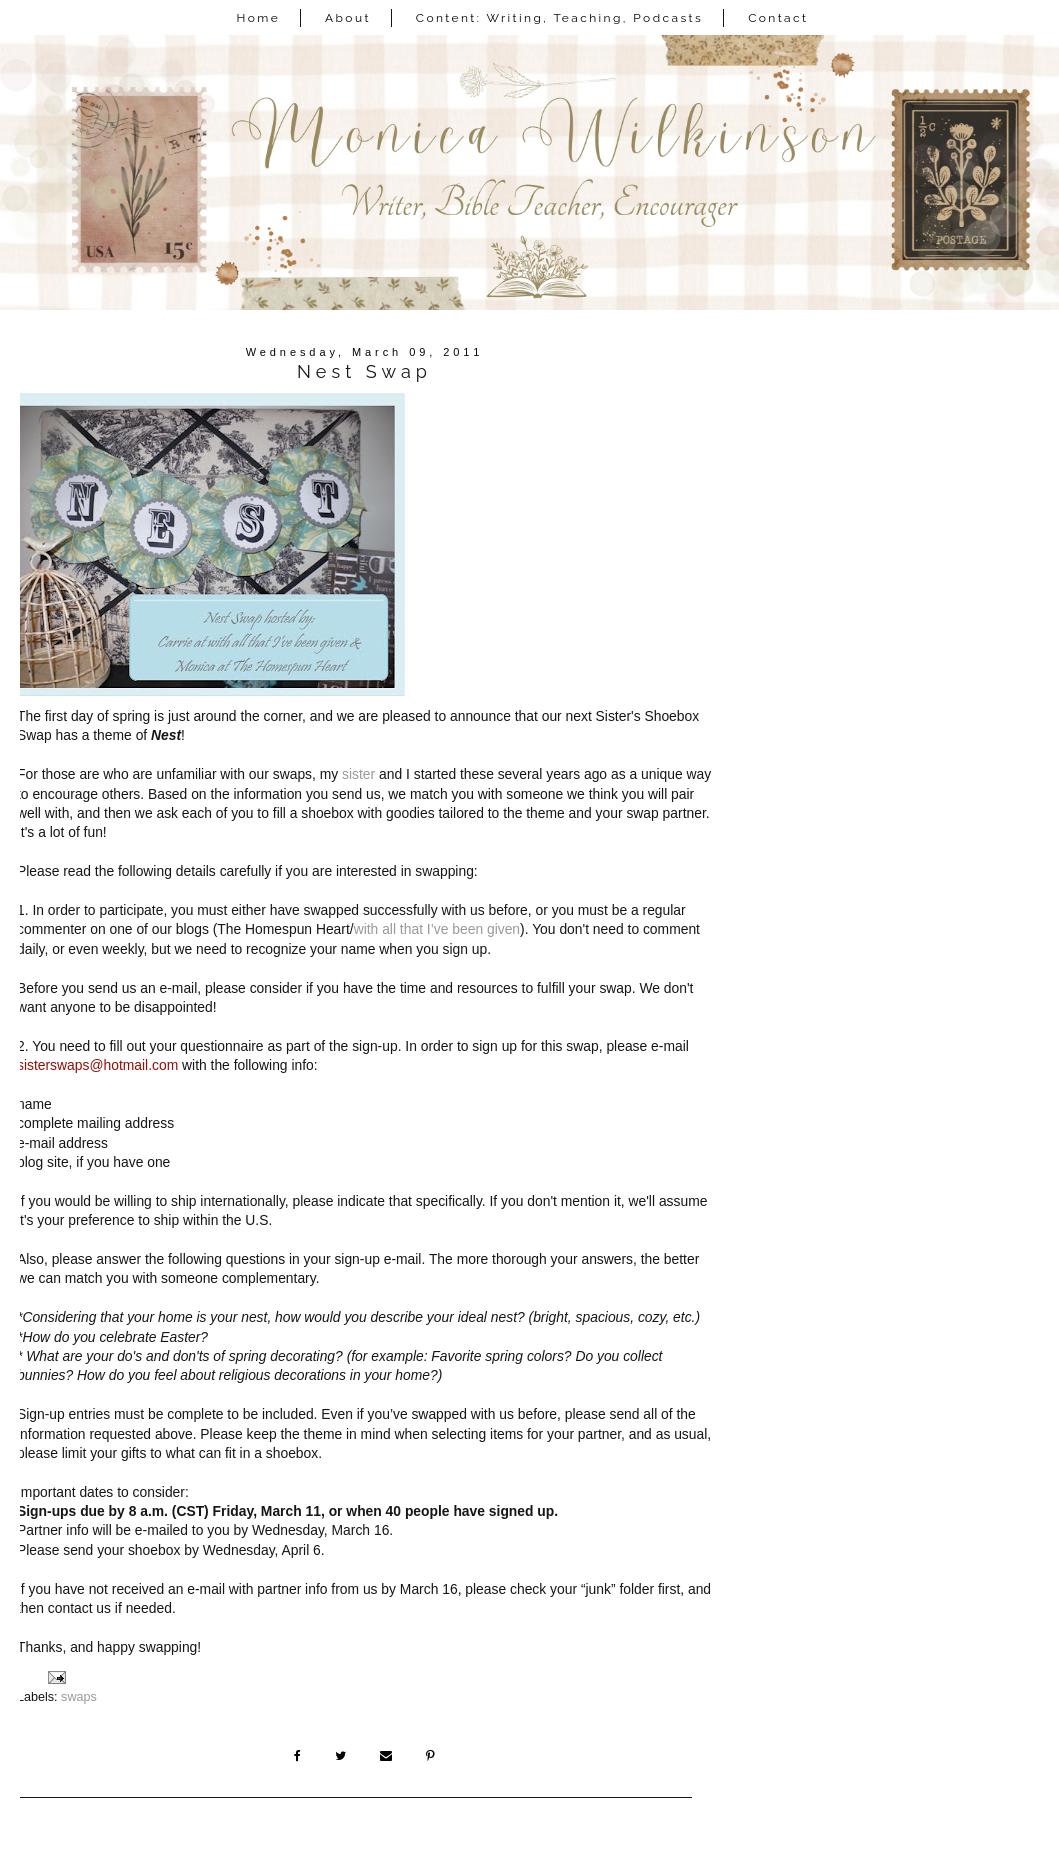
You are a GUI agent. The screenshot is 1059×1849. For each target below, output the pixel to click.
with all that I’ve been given (437, 929)
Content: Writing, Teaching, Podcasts (560, 18)
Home (259, 18)
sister (358, 774)
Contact (778, 18)
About (348, 18)
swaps (79, 1697)
